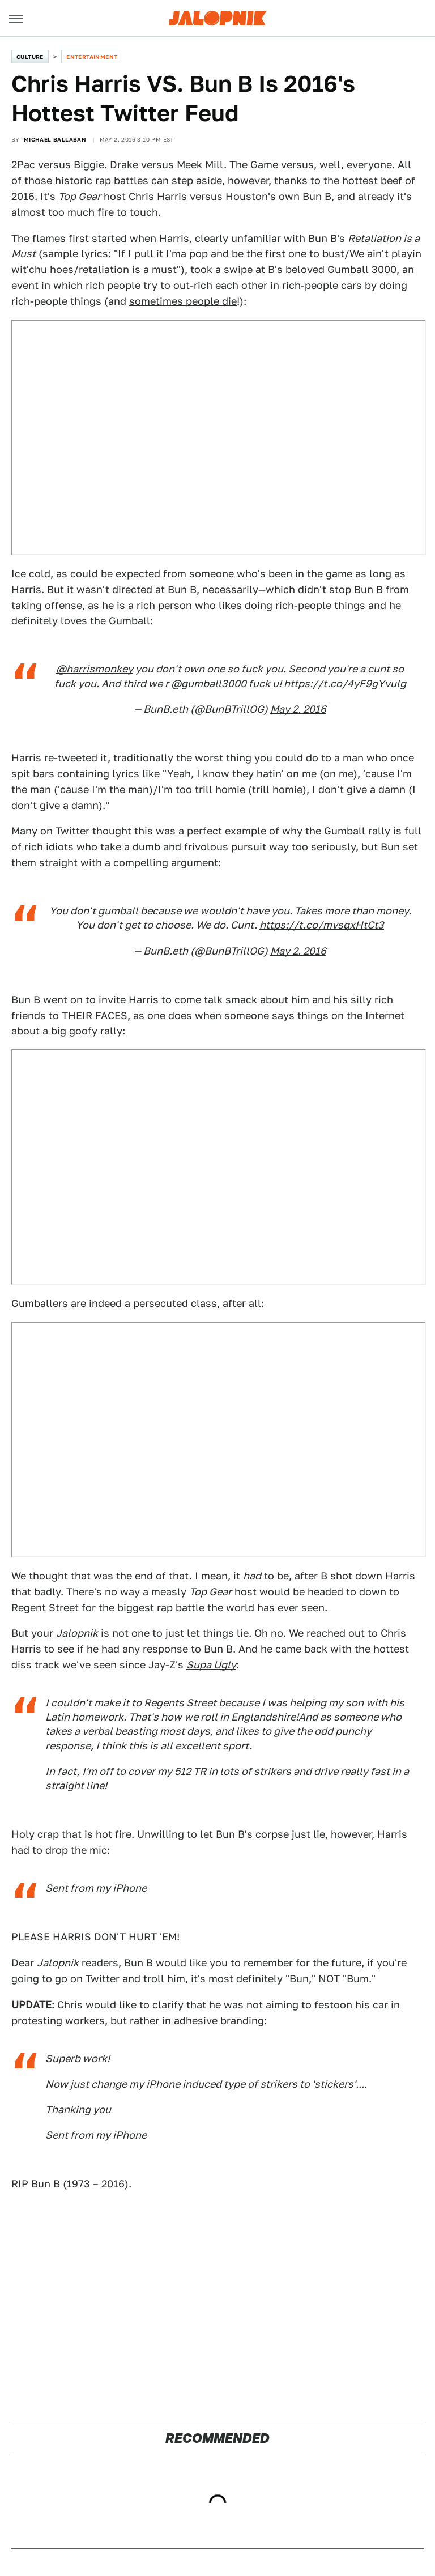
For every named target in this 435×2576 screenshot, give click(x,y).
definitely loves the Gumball (80, 621)
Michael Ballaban (55, 139)
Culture (30, 56)
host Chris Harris (122, 196)
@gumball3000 (208, 683)
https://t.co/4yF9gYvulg (345, 683)
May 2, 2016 (298, 709)
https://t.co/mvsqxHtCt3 (321, 925)
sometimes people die (183, 301)
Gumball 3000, (363, 269)
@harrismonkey (94, 669)
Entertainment (91, 56)
